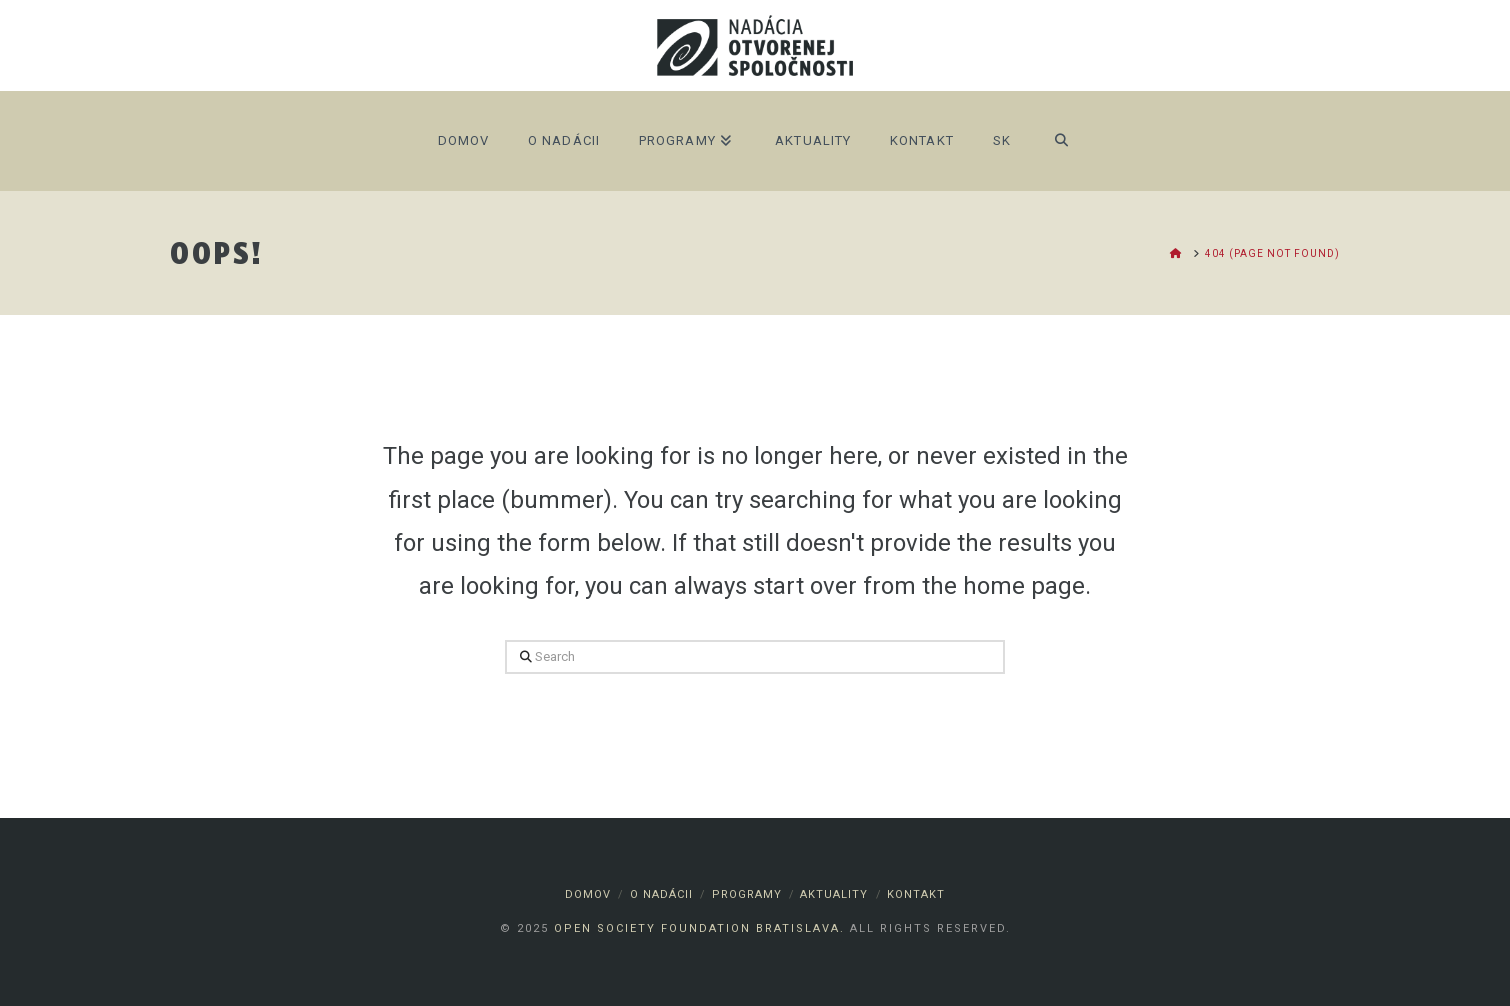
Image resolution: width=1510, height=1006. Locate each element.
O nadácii (661, 894)
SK (1002, 140)
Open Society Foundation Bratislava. (699, 928)
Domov (588, 894)
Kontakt (916, 894)
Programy (747, 894)
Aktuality (834, 894)
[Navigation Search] (1061, 141)
